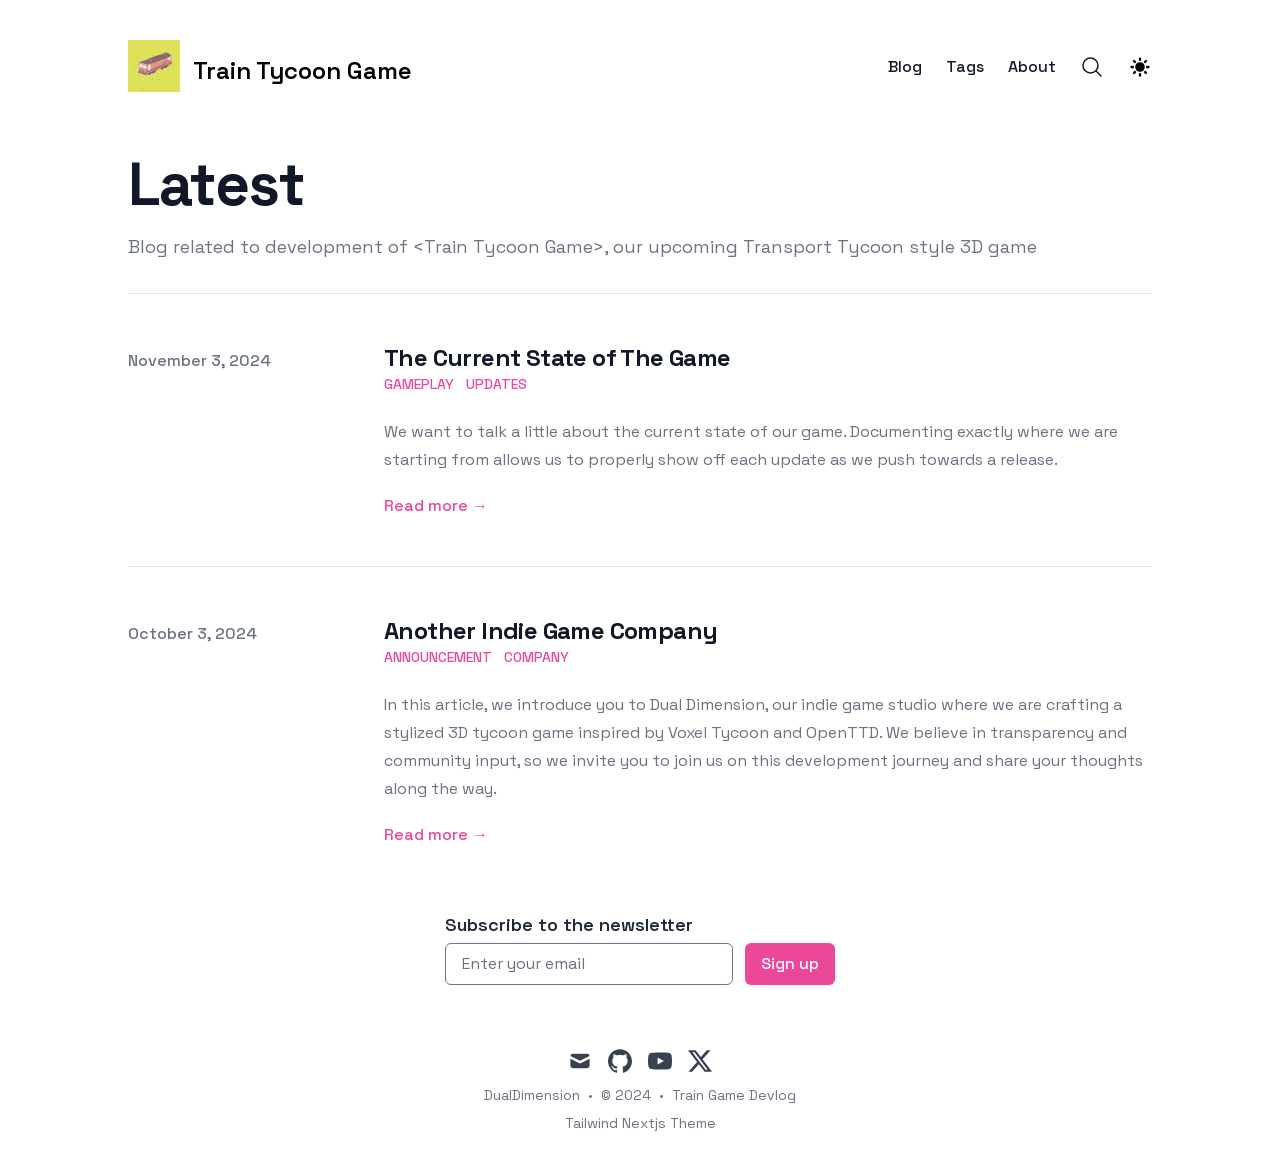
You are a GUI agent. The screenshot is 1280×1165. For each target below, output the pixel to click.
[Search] (1092, 67)
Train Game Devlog (734, 1095)
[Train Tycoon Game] (270, 66)
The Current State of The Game (557, 357)
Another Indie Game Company (550, 630)
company (536, 657)
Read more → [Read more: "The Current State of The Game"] (436, 505)
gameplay (419, 384)
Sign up (790, 963)
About (1032, 67)
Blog (905, 67)
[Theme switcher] (1140, 67)
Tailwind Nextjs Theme (640, 1123)
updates (496, 384)
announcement (438, 657)
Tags (965, 67)
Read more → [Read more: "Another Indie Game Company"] (436, 834)
